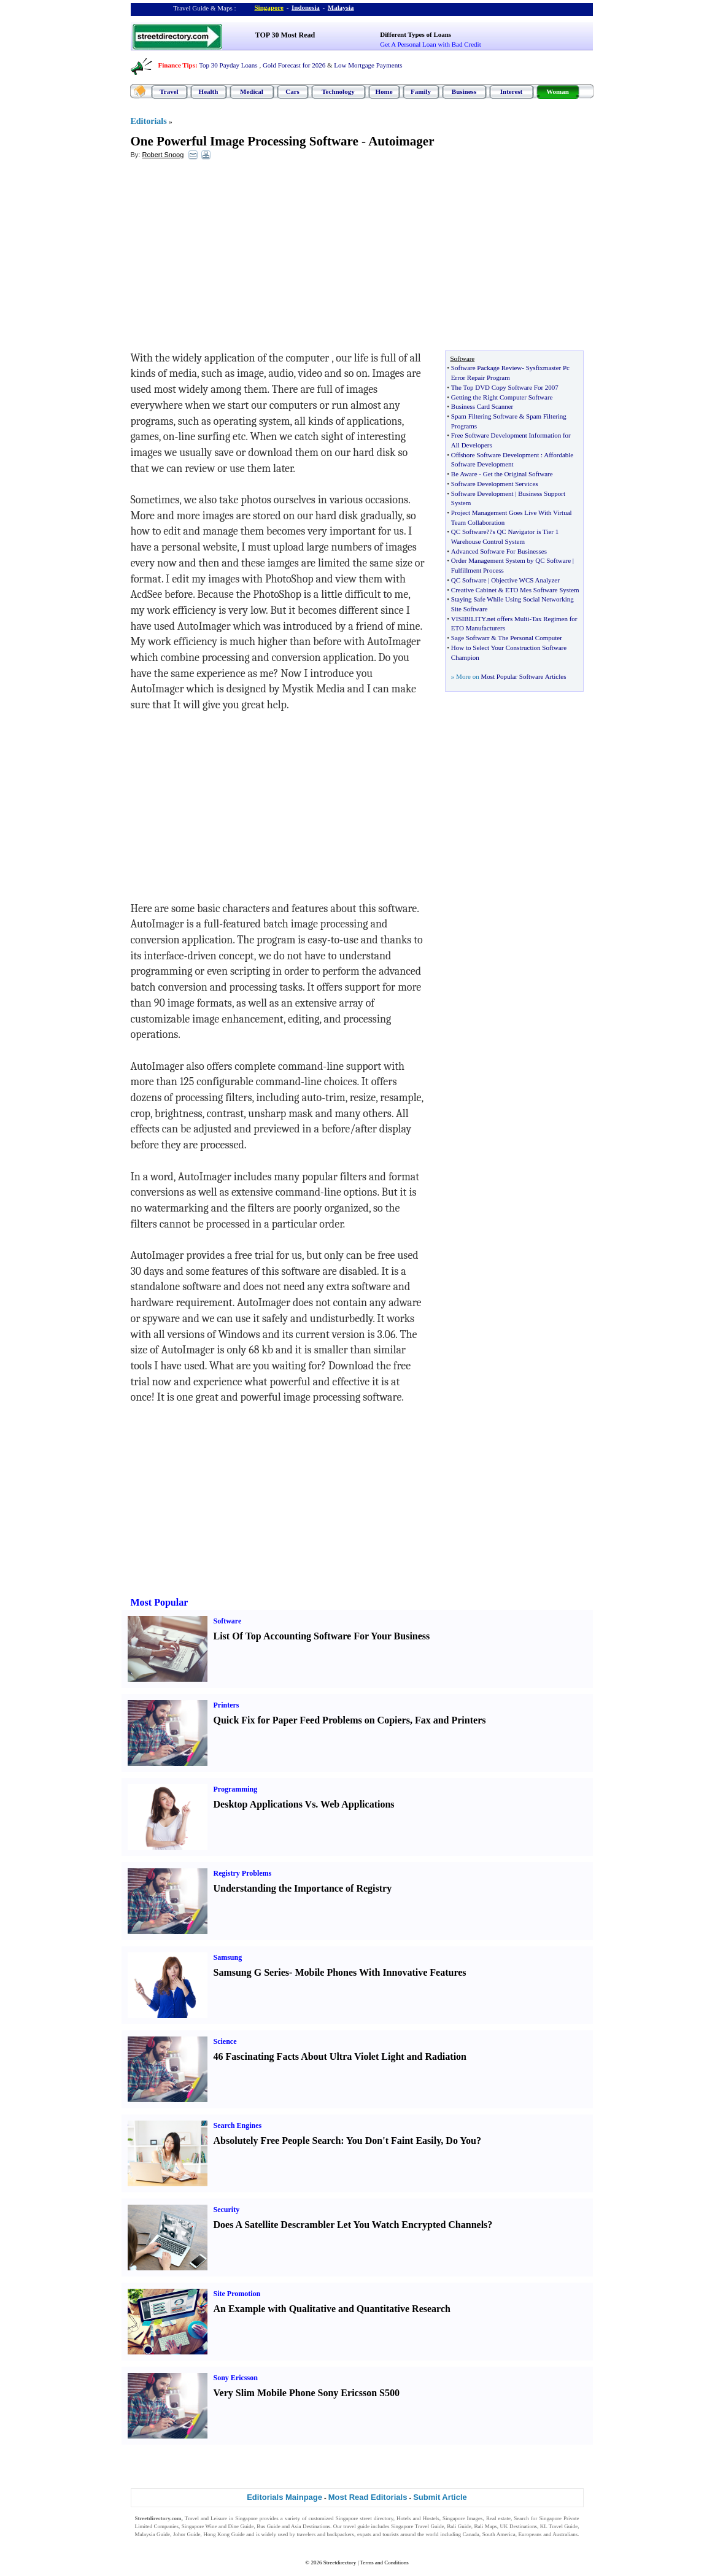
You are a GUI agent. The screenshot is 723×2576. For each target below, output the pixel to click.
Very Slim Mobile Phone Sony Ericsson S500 (307, 2393)
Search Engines (238, 2125)
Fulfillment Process (477, 570)
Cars (292, 91)
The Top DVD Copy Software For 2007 (505, 387)
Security (227, 2209)
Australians (565, 2534)
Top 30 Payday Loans (228, 65)
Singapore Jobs (152, 2542)
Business (464, 91)
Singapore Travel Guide (417, 2526)
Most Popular (159, 1602)
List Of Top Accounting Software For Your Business (322, 1636)
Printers (226, 1705)
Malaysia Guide (153, 2534)
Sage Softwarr (470, 637)
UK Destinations (518, 2526)
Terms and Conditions (384, 2562)
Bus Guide (268, 2526)
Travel (169, 91)
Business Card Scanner (482, 406)
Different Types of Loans (415, 34)
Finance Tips (176, 65)
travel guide (356, 2526)
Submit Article (440, 2497)
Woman (557, 91)
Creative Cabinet (474, 590)
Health (208, 91)
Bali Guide (459, 2526)
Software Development (482, 493)
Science (225, 2041)
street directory (376, 2518)
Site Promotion (237, 2293)
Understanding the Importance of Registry (303, 1888)
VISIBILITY (468, 618)
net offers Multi (508, 618)
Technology (338, 91)
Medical (251, 91)
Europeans (530, 2534)
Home (383, 91)
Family (421, 91)
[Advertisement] (231, 258)
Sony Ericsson (236, 2377)
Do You (461, 2140)
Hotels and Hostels (417, 2518)
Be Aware (464, 474)
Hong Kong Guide (223, 2534)
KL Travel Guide (559, 2526)
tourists (390, 2534)
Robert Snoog (163, 154)
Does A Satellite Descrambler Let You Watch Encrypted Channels (351, 2224)
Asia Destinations (310, 2526)
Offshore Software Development (495, 454)
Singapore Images (463, 2518)
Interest (511, 91)
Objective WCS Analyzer (525, 580)
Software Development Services (494, 483)
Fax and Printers (450, 1720)
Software (228, 1621)
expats (364, 2534)
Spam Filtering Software (484, 416)
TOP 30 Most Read (285, 35)
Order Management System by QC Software (511, 560)
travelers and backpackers (325, 2534)
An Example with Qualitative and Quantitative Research (332, 2308)
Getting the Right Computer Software (502, 397)
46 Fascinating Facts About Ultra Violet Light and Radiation (340, 2056)
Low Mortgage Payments (368, 65)
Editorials (149, 121)
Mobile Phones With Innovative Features (380, 1972)
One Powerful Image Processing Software (244, 141)
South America (499, 2534)
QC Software (469, 531)
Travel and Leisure (206, 2518)
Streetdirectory (339, 2562)
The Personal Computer (530, 637)
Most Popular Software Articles (523, 676)
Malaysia (341, 7)
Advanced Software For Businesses (499, 551)
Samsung (228, 1957)
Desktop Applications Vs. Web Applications (304, 1804)
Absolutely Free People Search (277, 2140)
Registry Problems (243, 1873)
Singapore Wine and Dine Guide (218, 2526)
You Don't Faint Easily (393, 2140)
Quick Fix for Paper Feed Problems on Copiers (312, 1720)
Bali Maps (485, 2526)
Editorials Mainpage (284, 2497)
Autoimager (401, 141)
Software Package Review (486, 367)
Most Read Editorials (368, 2497)
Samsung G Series (252, 1972)
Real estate (498, 2518)
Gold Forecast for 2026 (294, 65)
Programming (236, 1789)
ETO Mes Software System (542, 590)
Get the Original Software (518, 474)
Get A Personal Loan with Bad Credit (430, 44)
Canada (471, 2534)
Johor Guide (187, 2534)
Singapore (269, 7)
